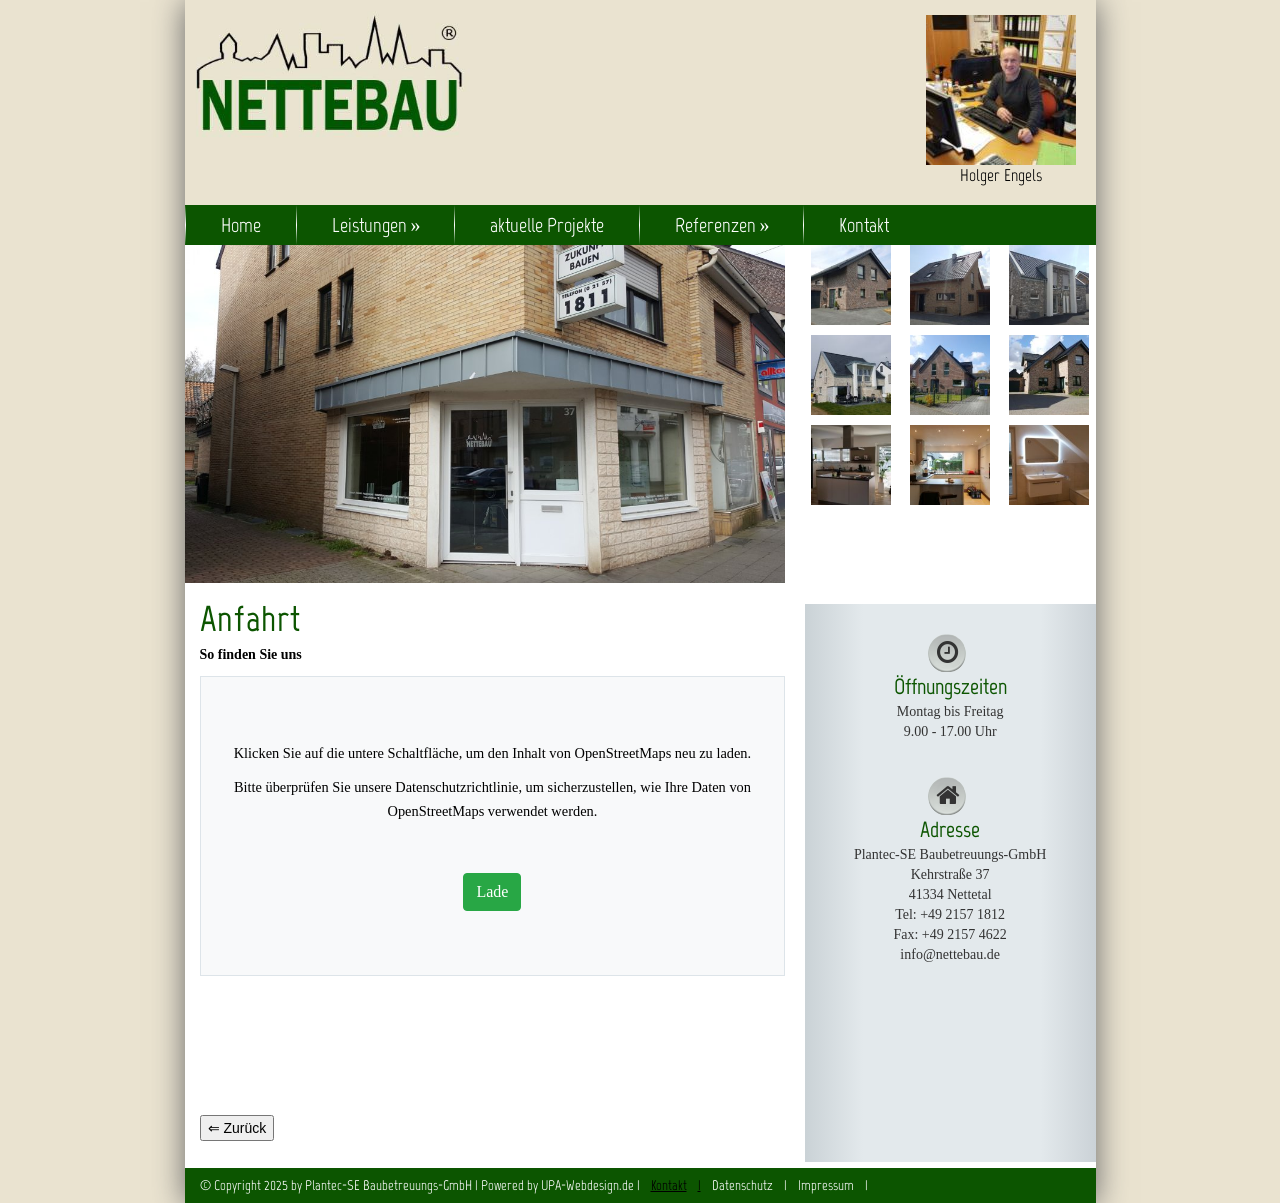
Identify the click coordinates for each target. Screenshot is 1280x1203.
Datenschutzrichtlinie (456, 787)
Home (241, 225)
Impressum (826, 1185)
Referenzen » (722, 225)
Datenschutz (742, 1185)
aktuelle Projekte (547, 225)
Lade (492, 891)
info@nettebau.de (950, 954)
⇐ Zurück (237, 1128)
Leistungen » (376, 225)
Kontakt (864, 225)
